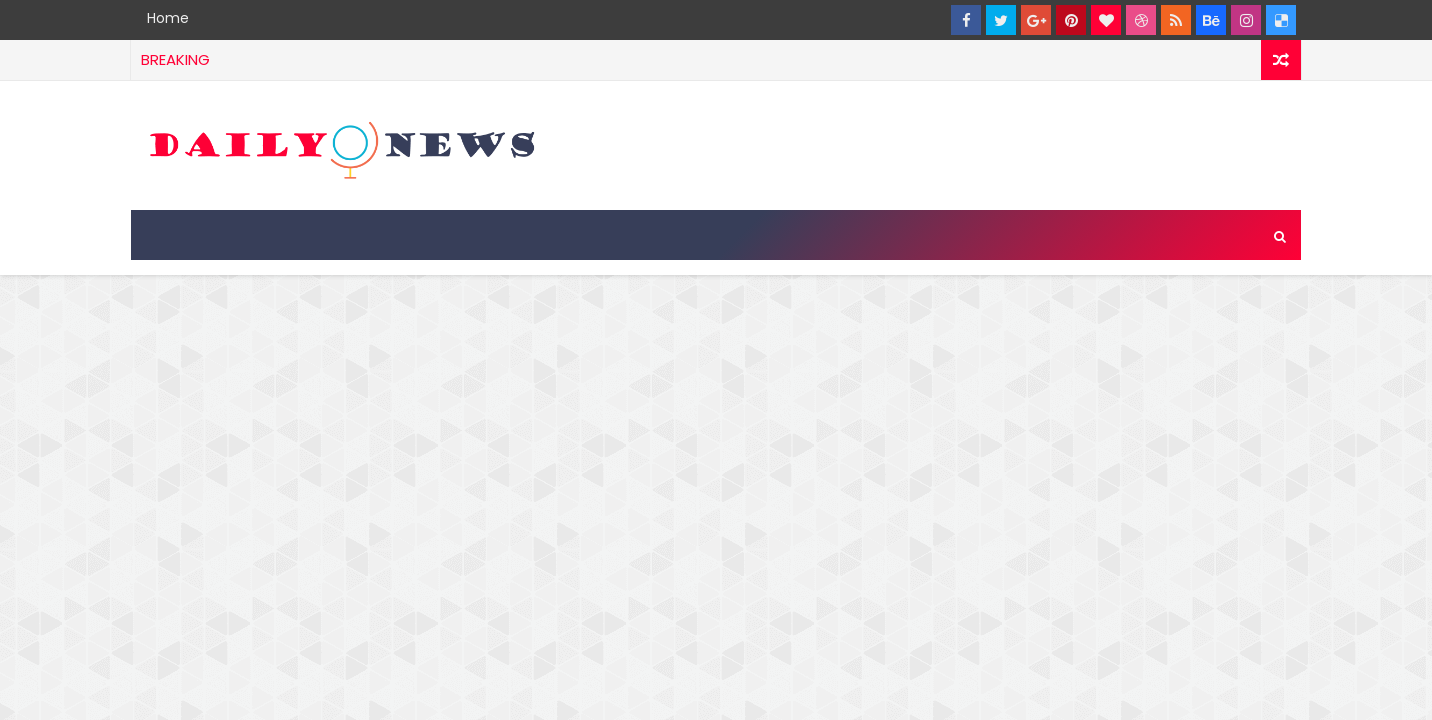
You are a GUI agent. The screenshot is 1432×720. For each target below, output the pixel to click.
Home (168, 18)
